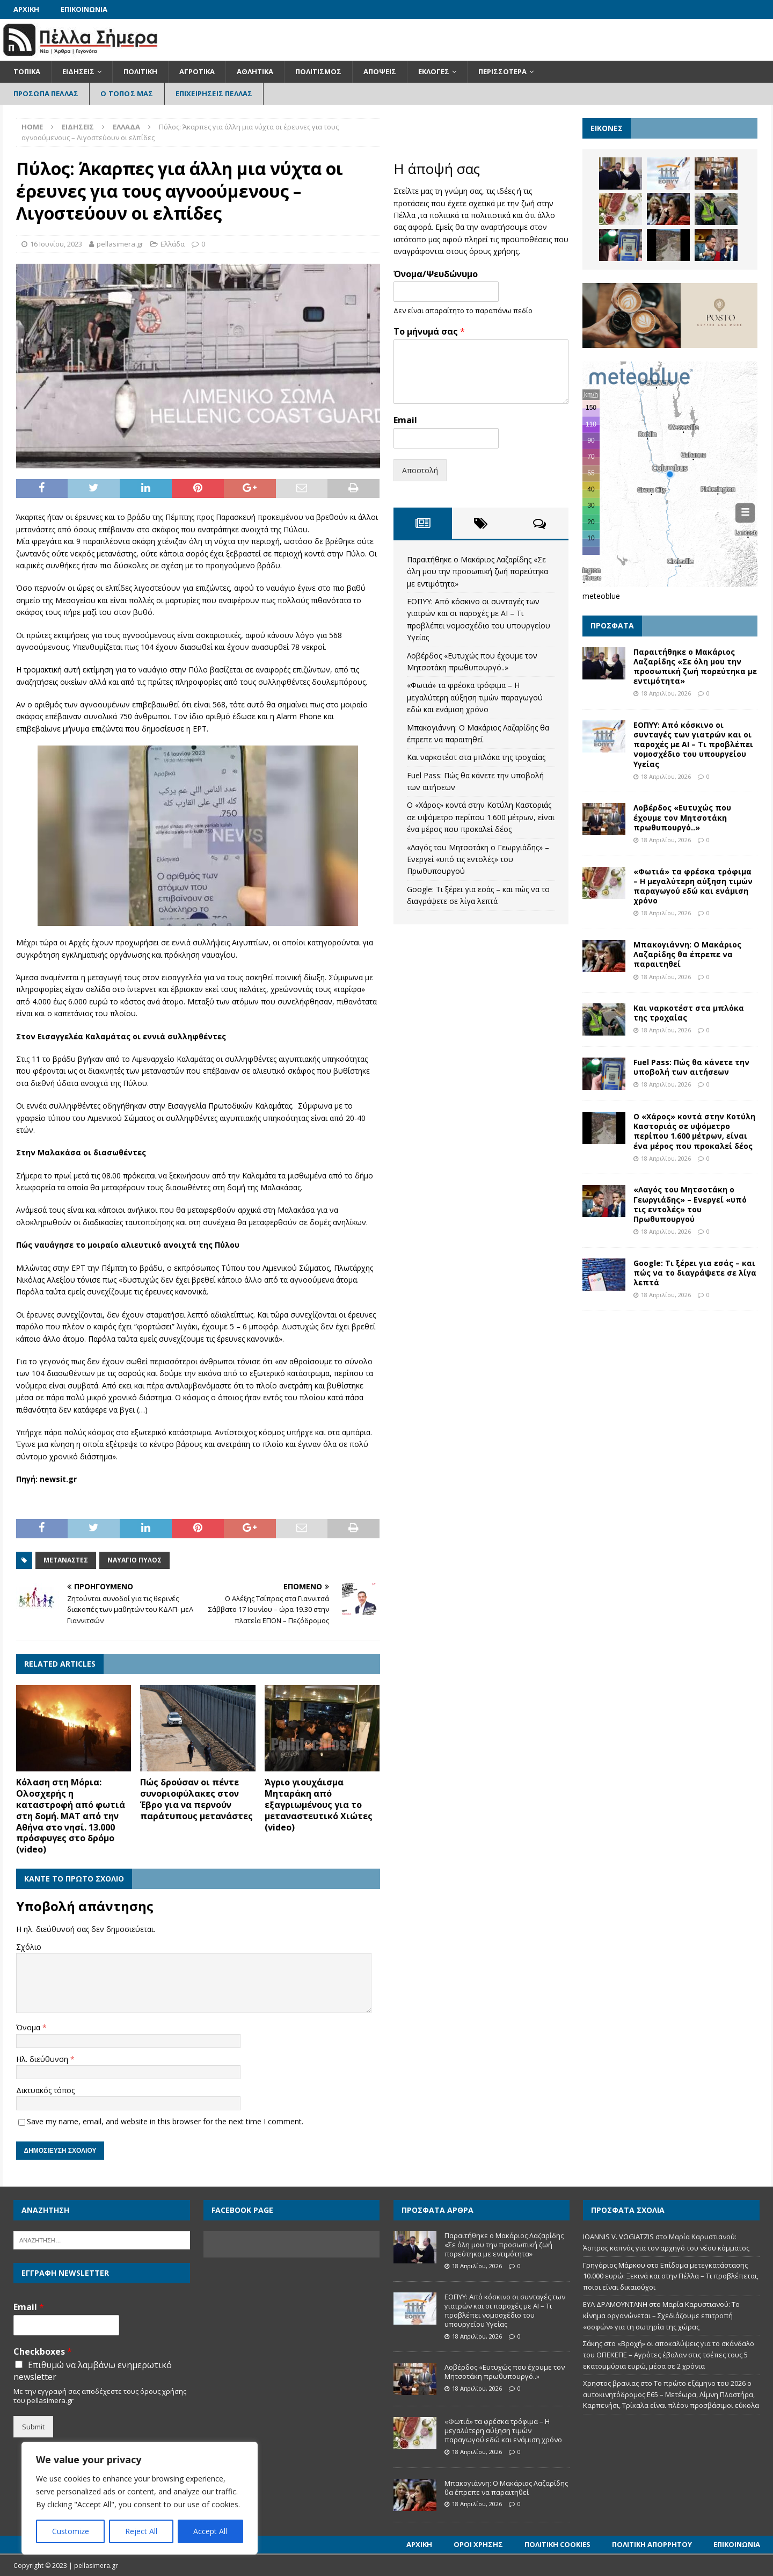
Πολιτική (140, 71)
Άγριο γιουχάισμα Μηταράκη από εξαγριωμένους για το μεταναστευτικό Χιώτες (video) (319, 1804)
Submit (33, 2427)
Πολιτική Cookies (557, 2544)
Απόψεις (379, 71)
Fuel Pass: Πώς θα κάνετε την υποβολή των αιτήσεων (691, 1067)
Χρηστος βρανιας (611, 2383)
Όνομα (29, 2027)
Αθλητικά (255, 71)
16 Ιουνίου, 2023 (56, 244)
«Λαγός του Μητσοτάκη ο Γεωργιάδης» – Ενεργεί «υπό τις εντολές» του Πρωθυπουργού (478, 859)
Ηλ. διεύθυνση (43, 2059)
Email (405, 420)
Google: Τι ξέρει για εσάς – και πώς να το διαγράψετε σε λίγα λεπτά (694, 1272)
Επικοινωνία (84, 9)
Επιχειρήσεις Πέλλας (214, 93)
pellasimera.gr (120, 244)
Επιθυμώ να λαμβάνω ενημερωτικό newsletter (92, 2371)
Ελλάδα (173, 244)
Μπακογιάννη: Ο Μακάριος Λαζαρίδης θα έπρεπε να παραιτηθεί (687, 954)
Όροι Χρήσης (478, 2544)
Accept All (210, 2531)
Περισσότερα (502, 71)
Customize (70, 2531)
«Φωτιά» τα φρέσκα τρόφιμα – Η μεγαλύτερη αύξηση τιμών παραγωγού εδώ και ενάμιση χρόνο (475, 697)
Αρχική (26, 9)
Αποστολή (420, 470)
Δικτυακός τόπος (45, 2090)
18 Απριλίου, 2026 (666, 693)
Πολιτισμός (318, 71)
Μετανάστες (65, 1560)
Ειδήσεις (78, 71)
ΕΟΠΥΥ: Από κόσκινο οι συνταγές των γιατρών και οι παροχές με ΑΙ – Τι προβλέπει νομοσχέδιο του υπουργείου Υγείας (693, 744)
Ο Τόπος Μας (126, 93)
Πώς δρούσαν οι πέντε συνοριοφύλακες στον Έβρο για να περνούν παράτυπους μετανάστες (196, 1798)
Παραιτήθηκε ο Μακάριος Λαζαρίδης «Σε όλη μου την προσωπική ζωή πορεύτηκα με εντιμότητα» (477, 571)
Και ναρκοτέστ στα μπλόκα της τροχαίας (476, 757)
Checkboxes (42, 2351)
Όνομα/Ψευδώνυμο (435, 274)
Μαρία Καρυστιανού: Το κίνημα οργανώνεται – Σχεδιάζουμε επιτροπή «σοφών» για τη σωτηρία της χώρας (661, 2315)
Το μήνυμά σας (429, 331)
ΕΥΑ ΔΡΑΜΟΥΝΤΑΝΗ (615, 2304)
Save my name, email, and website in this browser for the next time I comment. (165, 2121)
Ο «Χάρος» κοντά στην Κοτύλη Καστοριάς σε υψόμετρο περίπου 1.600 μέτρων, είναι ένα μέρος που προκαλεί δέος (481, 817)
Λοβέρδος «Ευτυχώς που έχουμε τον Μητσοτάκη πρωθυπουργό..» (682, 817)
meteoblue (601, 596)
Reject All (141, 2531)
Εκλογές (433, 71)
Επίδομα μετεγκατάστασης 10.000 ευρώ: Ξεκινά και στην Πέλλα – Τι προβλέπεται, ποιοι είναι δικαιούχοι (671, 2276)
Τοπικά (26, 71)
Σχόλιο (28, 1947)
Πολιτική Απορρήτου (652, 2544)
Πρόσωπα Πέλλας (46, 93)
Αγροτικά (197, 71)
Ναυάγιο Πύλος (134, 1560)
